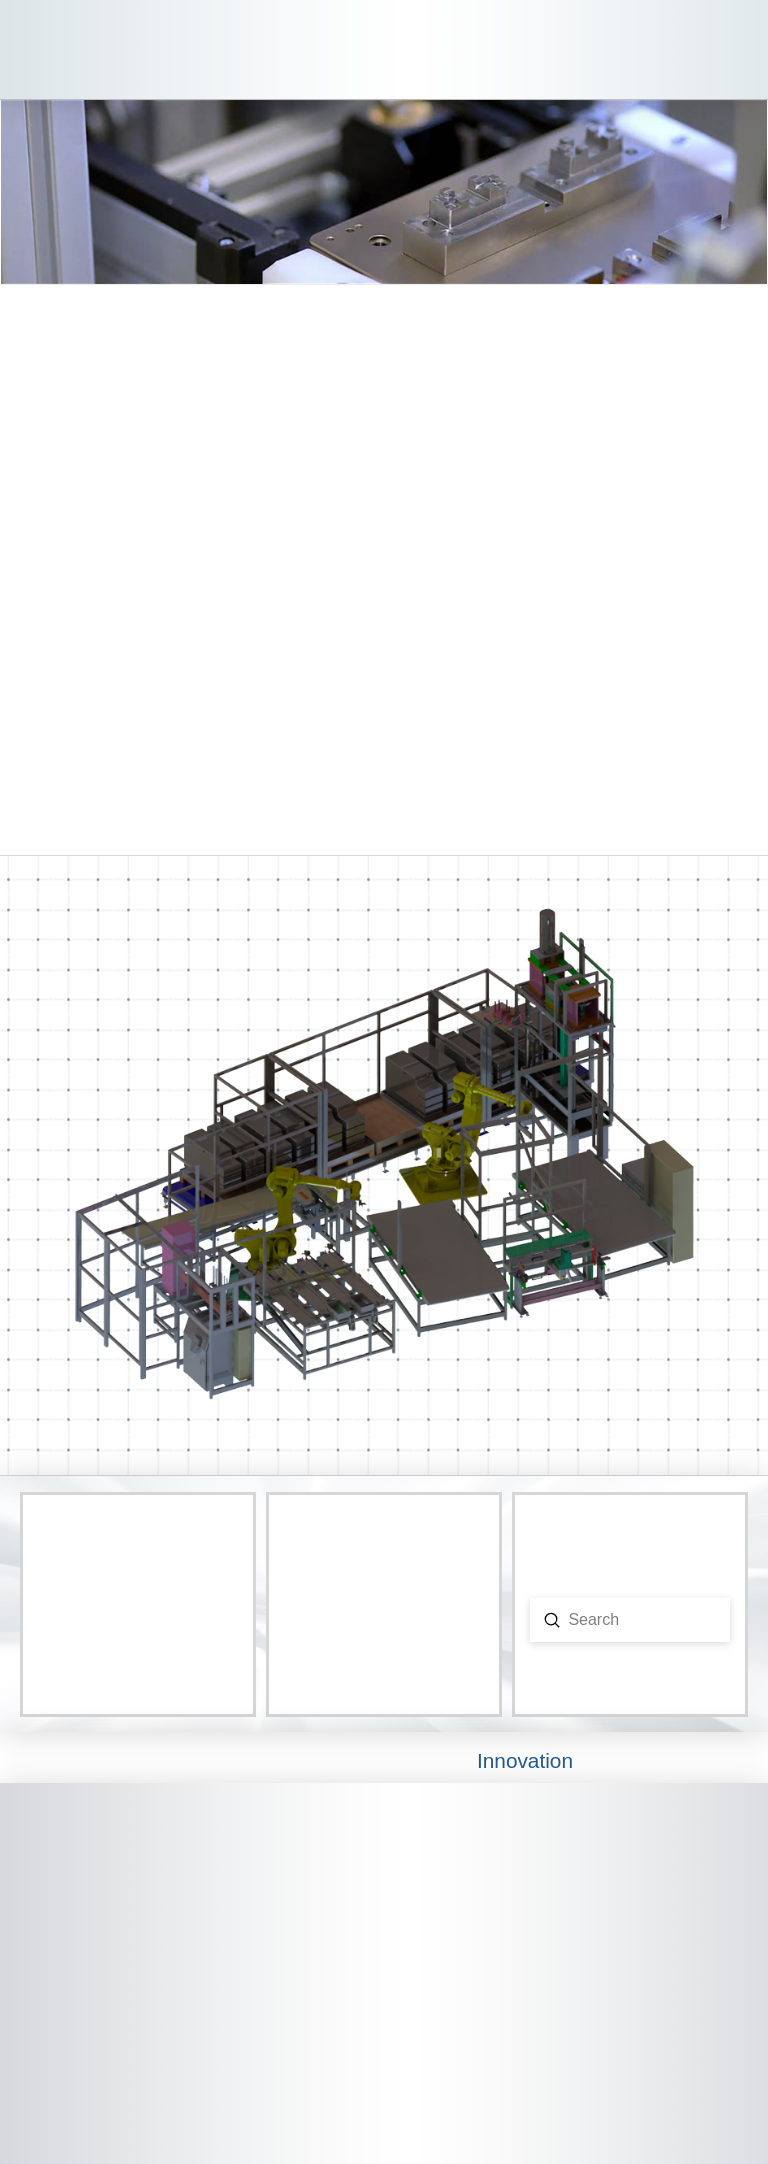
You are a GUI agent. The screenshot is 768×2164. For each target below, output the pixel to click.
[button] (733, 50)
